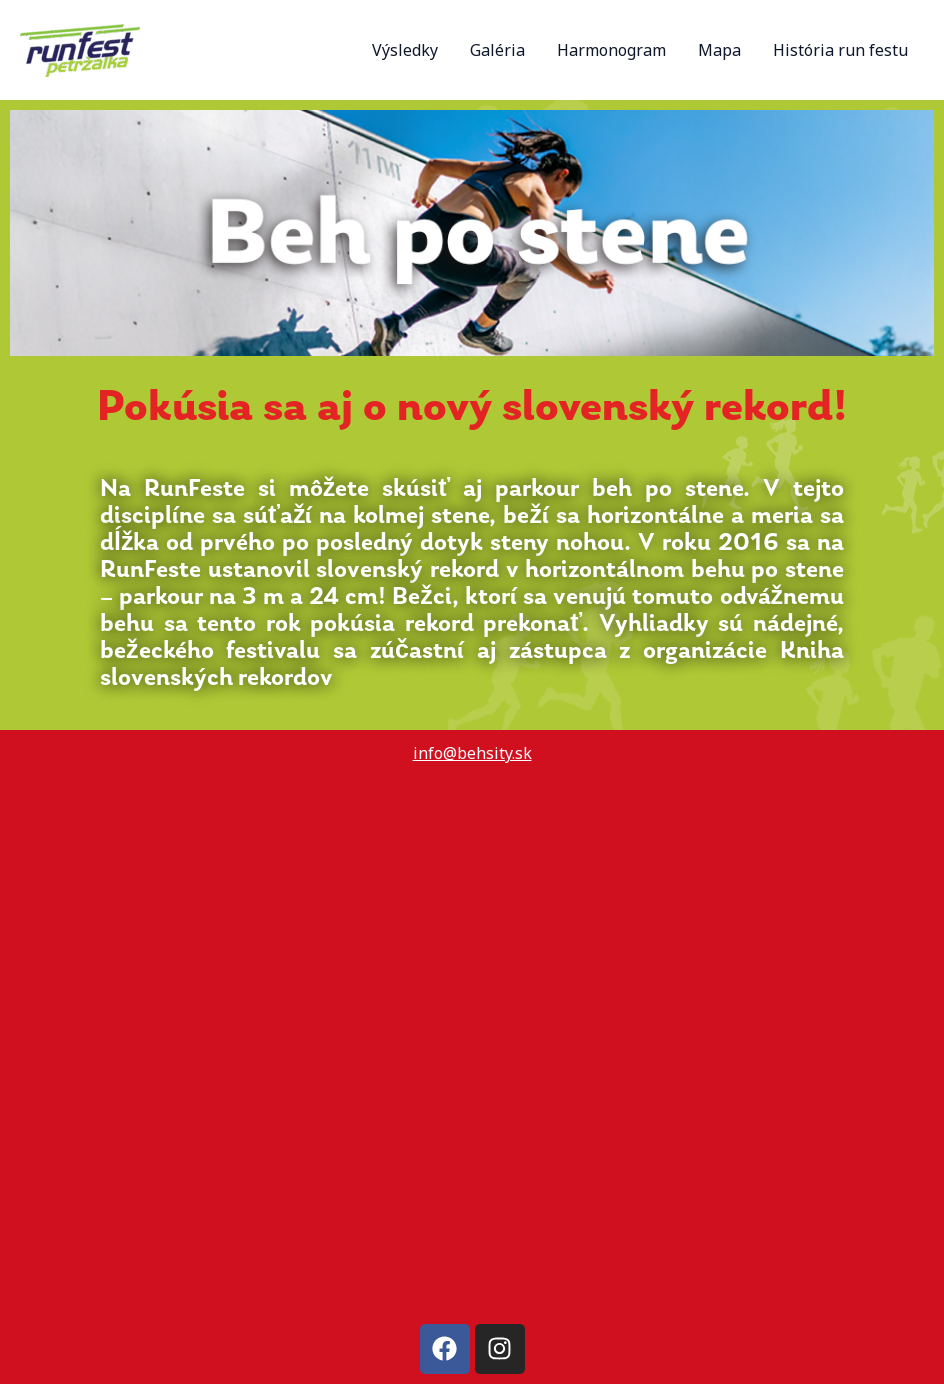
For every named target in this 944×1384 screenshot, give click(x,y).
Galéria (497, 50)
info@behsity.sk (472, 753)
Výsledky (405, 50)
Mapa (719, 50)
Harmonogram (611, 50)
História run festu (840, 50)
